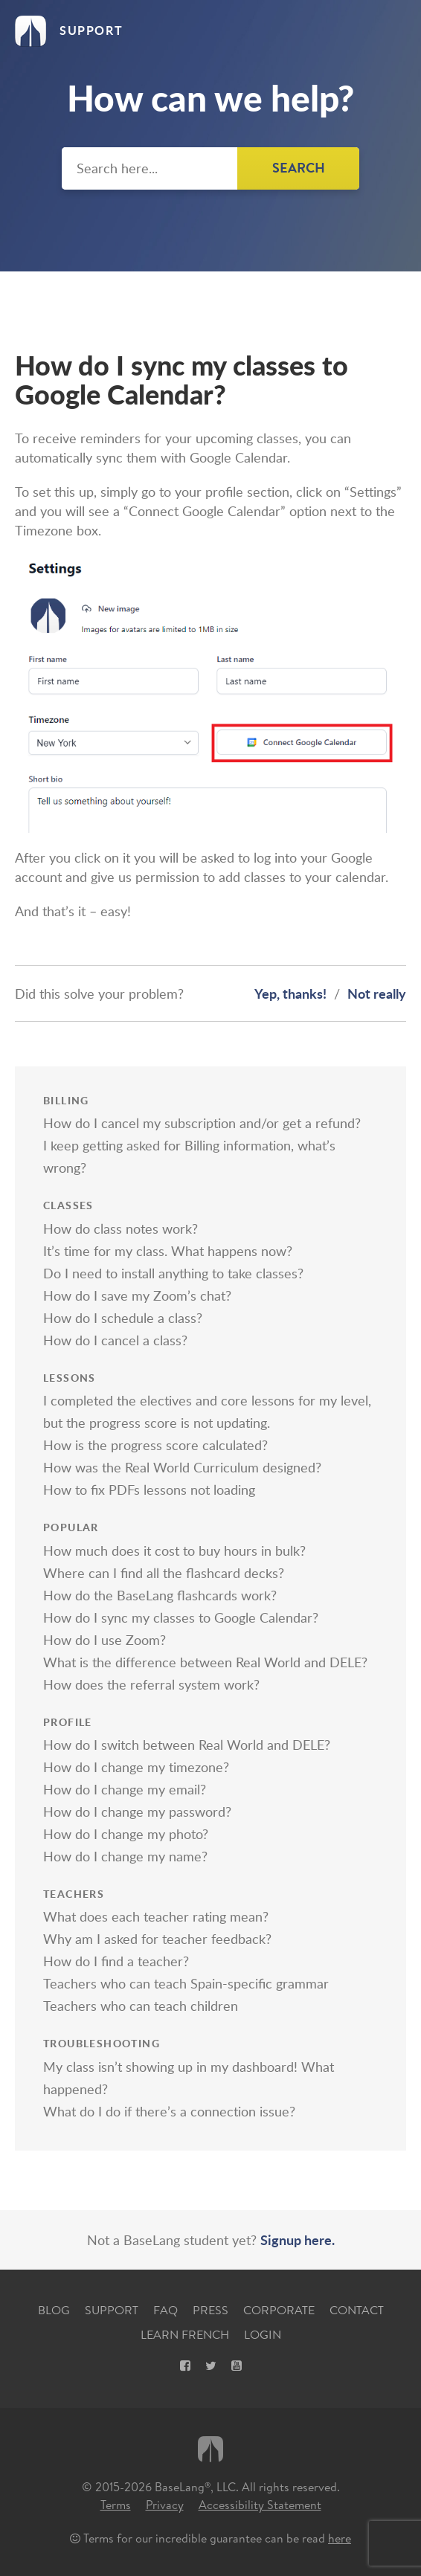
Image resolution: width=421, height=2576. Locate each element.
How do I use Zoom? (104, 1640)
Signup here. (297, 2239)
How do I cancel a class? (115, 1340)
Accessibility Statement (260, 2504)
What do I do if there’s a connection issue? (169, 2111)
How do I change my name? (125, 1856)
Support (111, 2310)
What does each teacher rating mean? (156, 1916)
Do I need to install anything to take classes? (173, 1273)
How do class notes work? (120, 1228)
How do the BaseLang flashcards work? (160, 1595)
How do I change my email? (124, 1789)
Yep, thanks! (290, 993)
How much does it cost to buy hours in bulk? (174, 1550)
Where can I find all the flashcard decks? (163, 1573)
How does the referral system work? (151, 1684)
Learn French (185, 2334)
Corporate (279, 2310)
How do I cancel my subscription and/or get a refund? (202, 1123)
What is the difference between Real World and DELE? (205, 1662)
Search (298, 168)
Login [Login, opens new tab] (262, 2334)
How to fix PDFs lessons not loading (149, 1489)
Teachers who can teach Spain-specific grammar (186, 1983)
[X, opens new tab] (210, 2365)
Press (210, 2310)
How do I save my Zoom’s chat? (137, 1295)
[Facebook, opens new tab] (185, 2365)
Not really (376, 993)
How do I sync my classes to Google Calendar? (180, 1617)
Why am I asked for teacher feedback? (157, 1939)
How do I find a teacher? (116, 1961)
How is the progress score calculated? (155, 1445)
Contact (357, 2310)
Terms (115, 2504)
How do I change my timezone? (136, 1767)
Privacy (165, 2504)
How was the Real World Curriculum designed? (182, 1467)
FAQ (165, 2310)
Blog (54, 2310)
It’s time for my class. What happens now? (167, 1251)
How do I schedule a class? (122, 1318)
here (339, 2538)
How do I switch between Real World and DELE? (186, 1745)
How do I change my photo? (125, 1834)
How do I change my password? (137, 1811)
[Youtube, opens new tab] (236, 2365)
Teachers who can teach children (140, 2006)
